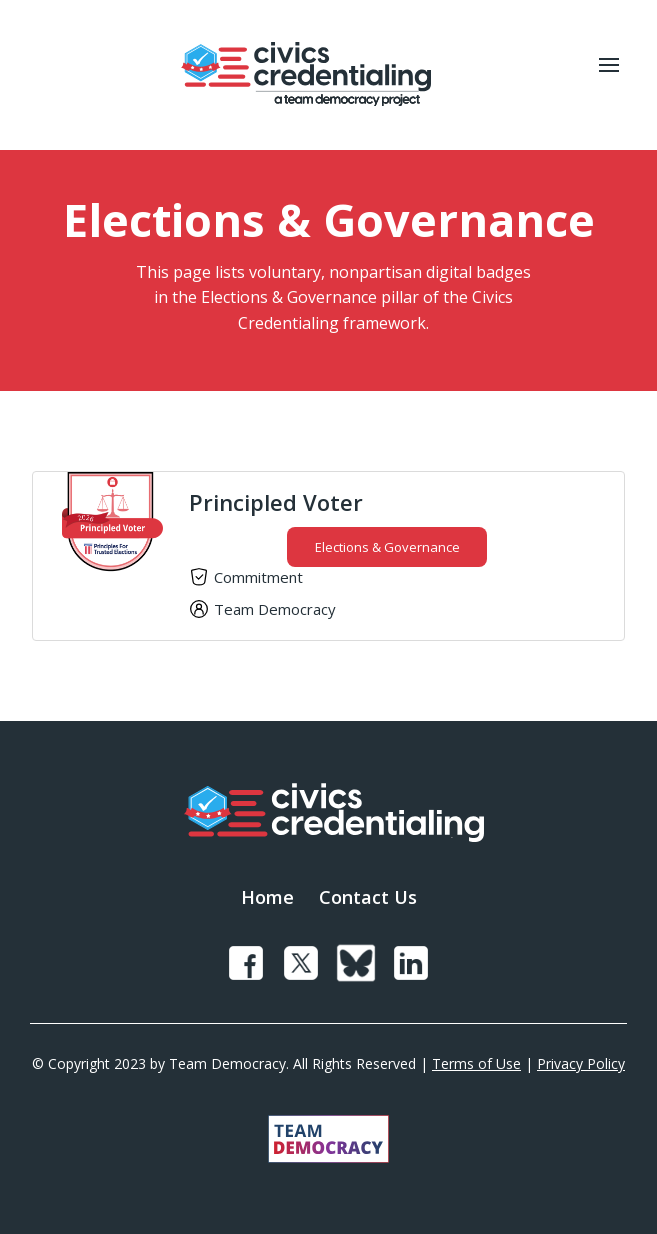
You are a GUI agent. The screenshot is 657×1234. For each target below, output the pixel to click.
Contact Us (368, 897)
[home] (300, 75)
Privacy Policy (581, 1063)
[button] (609, 75)
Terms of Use (476, 1063)
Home (267, 897)
